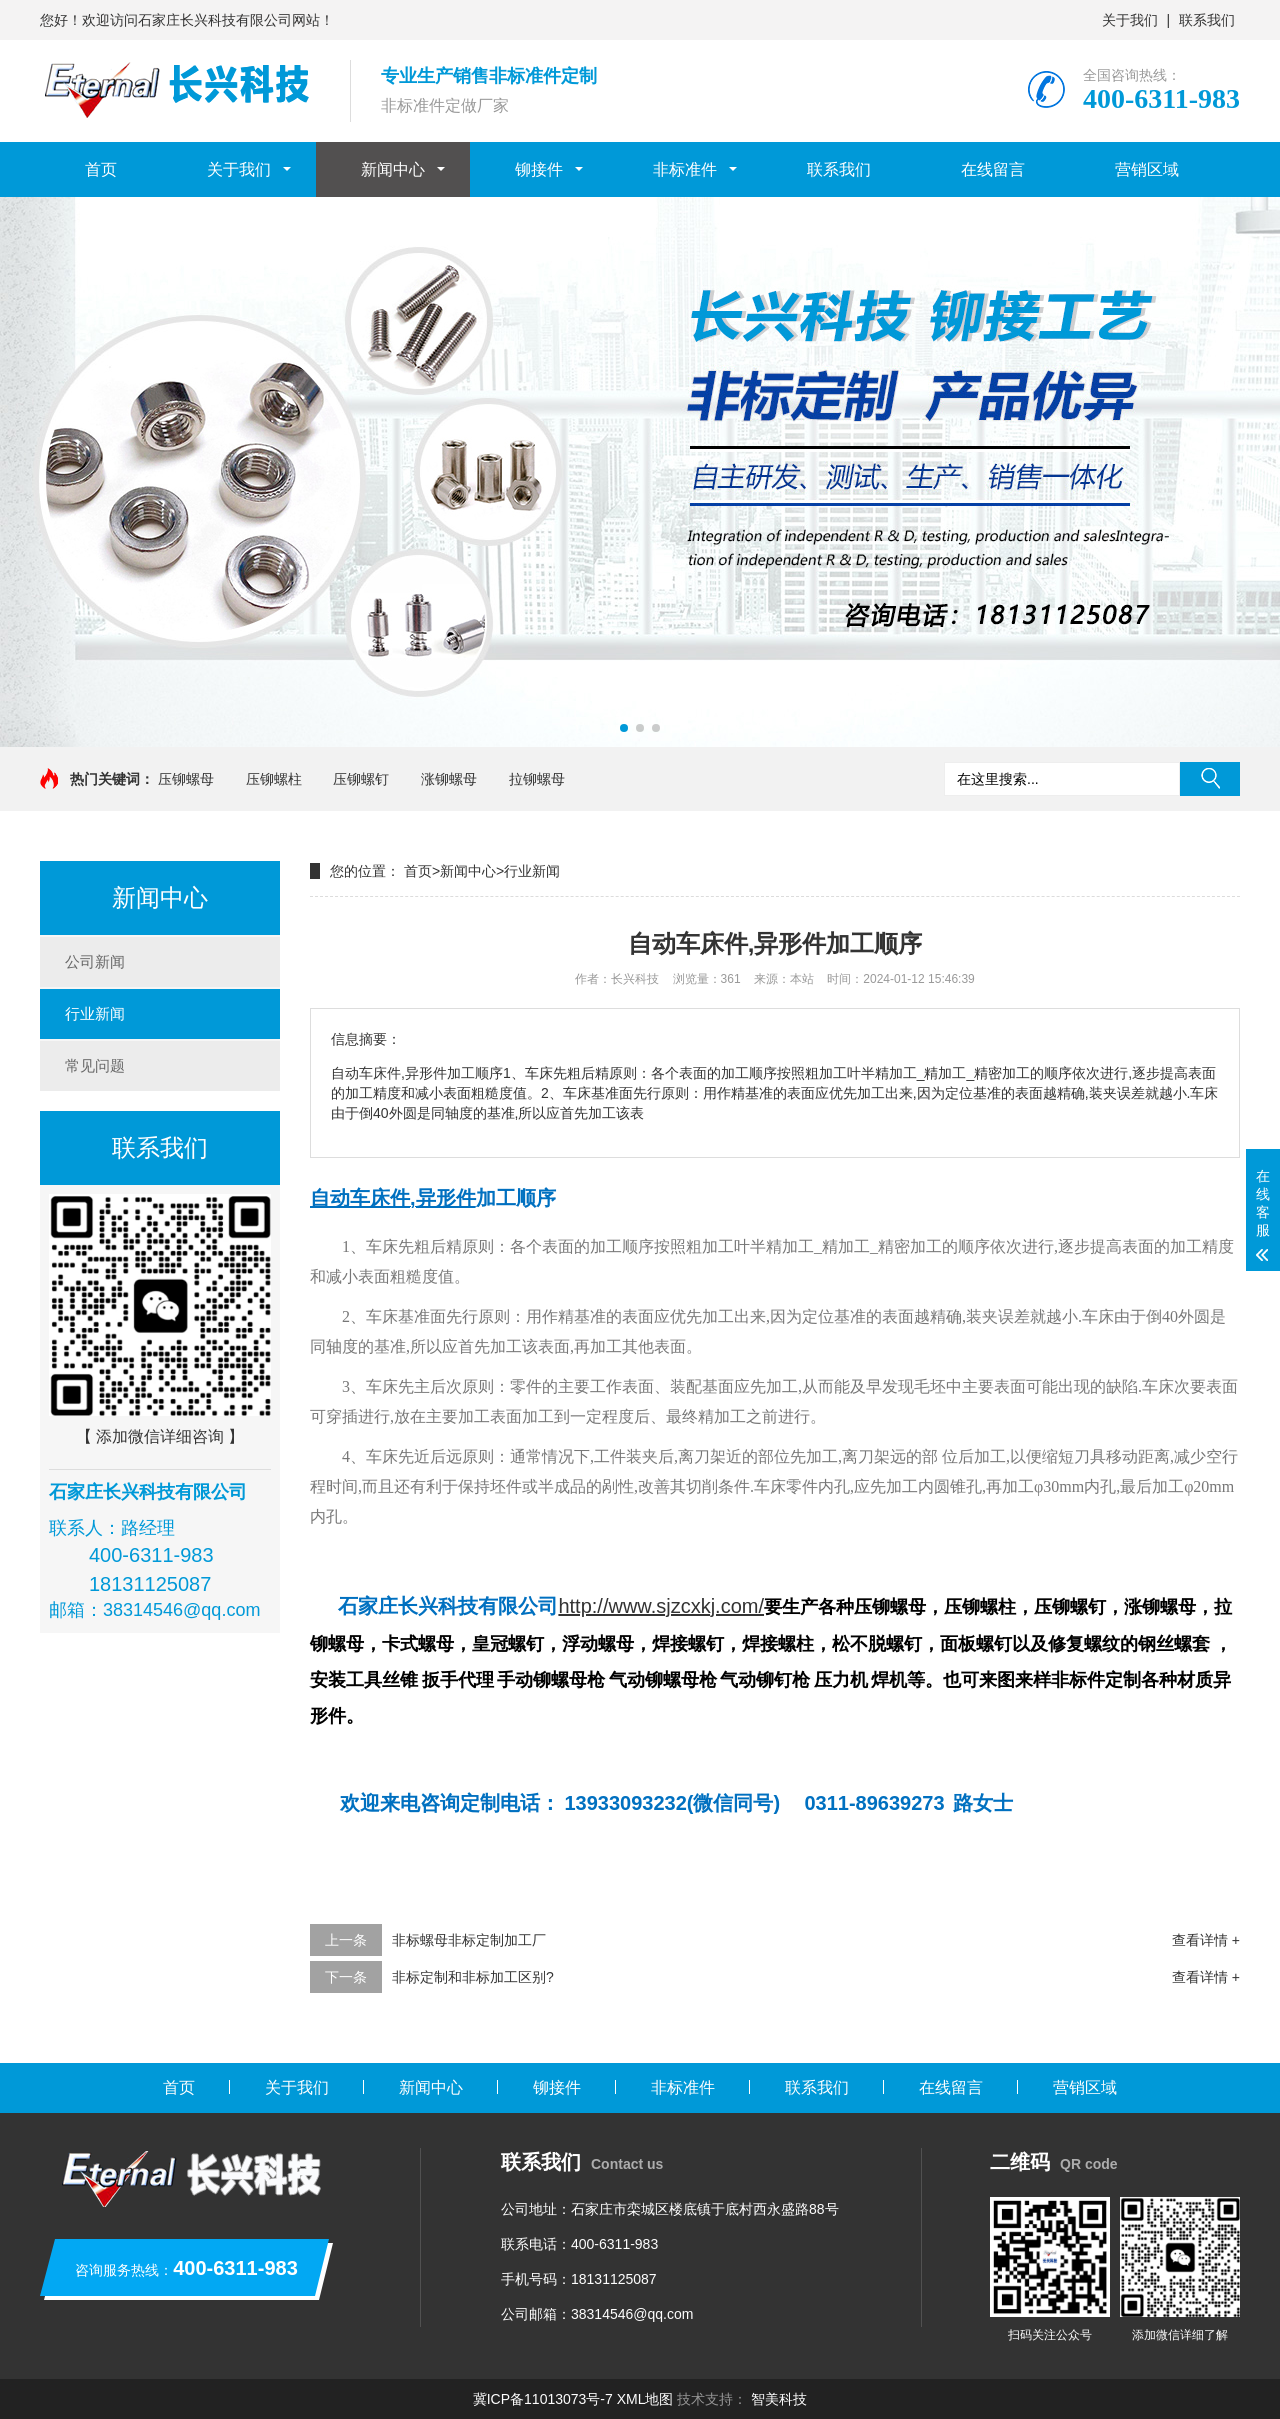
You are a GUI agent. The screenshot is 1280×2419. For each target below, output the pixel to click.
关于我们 (1130, 20)
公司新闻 (95, 961)
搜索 (1210, 779)
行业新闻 (95, 1013)
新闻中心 (393, 169)
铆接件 (539, 169)
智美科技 (779, 2399)
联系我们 (1207, 20)
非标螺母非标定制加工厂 (469, 1940)
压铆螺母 (186, 779)
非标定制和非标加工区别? (473, 1977)
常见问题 (95, 1065)
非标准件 (685, 169)
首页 (101, 169)
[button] (624, 728)
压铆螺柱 (274, 779)
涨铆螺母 (449, 779)
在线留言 (993, 169)
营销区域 (1147, 169)
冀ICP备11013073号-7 (543, 2399)
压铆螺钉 (361, 779)
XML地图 (645, 2399)
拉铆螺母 (537, 779)
